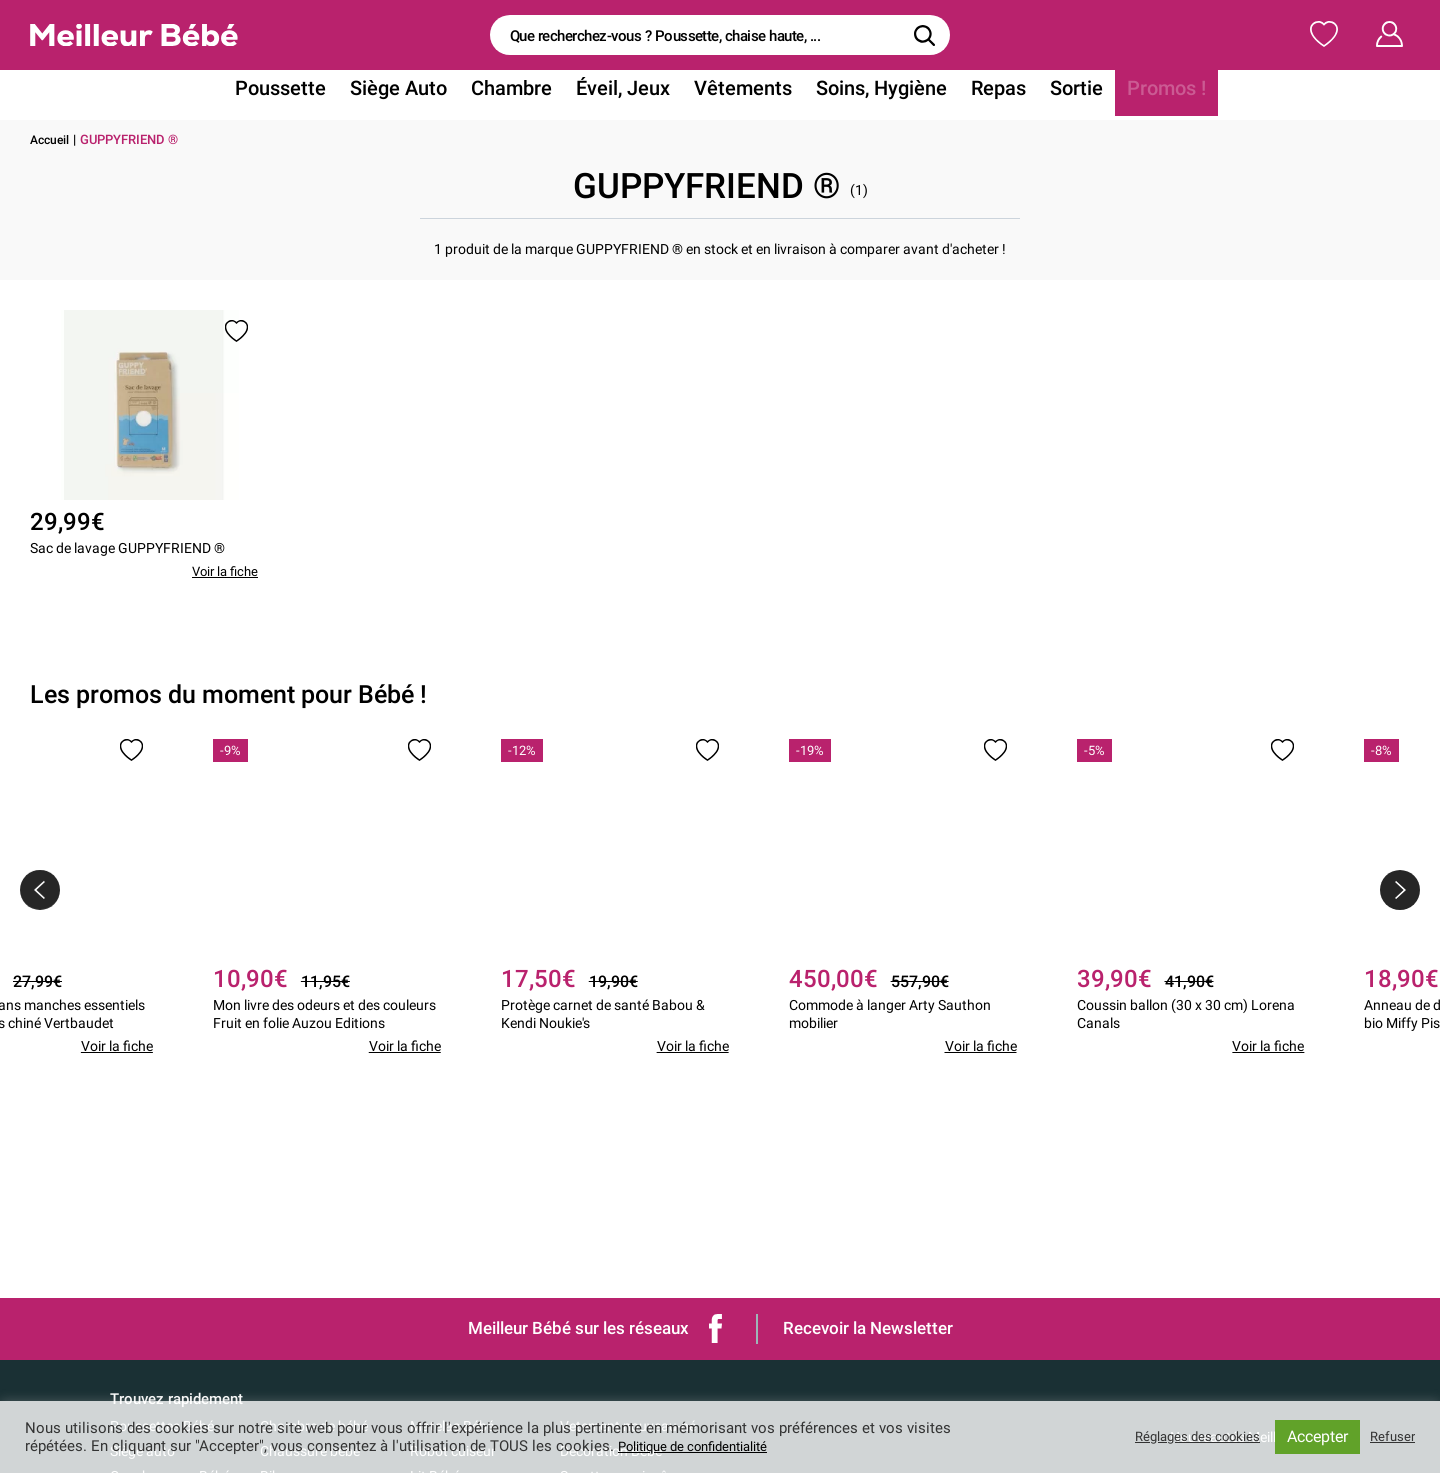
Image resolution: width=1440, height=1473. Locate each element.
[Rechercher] (925, 35)
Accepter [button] (1311, 1436)
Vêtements (740, 93)
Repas (978, 93)
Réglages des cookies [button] (1180, 1437)
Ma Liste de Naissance (1178, 34)
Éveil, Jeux (629, 93)
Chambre (525, 93)
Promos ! (1135, 93)
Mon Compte (1352, 34)
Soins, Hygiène (869, 93)
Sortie (1051, 93)
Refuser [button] (1389, 1437)
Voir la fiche (222, 609)
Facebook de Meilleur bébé (716, 1328)
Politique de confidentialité (707, 1446)
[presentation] (40, 927)
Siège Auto (420, 93)
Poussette (311, 93)
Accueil (51, 139)
